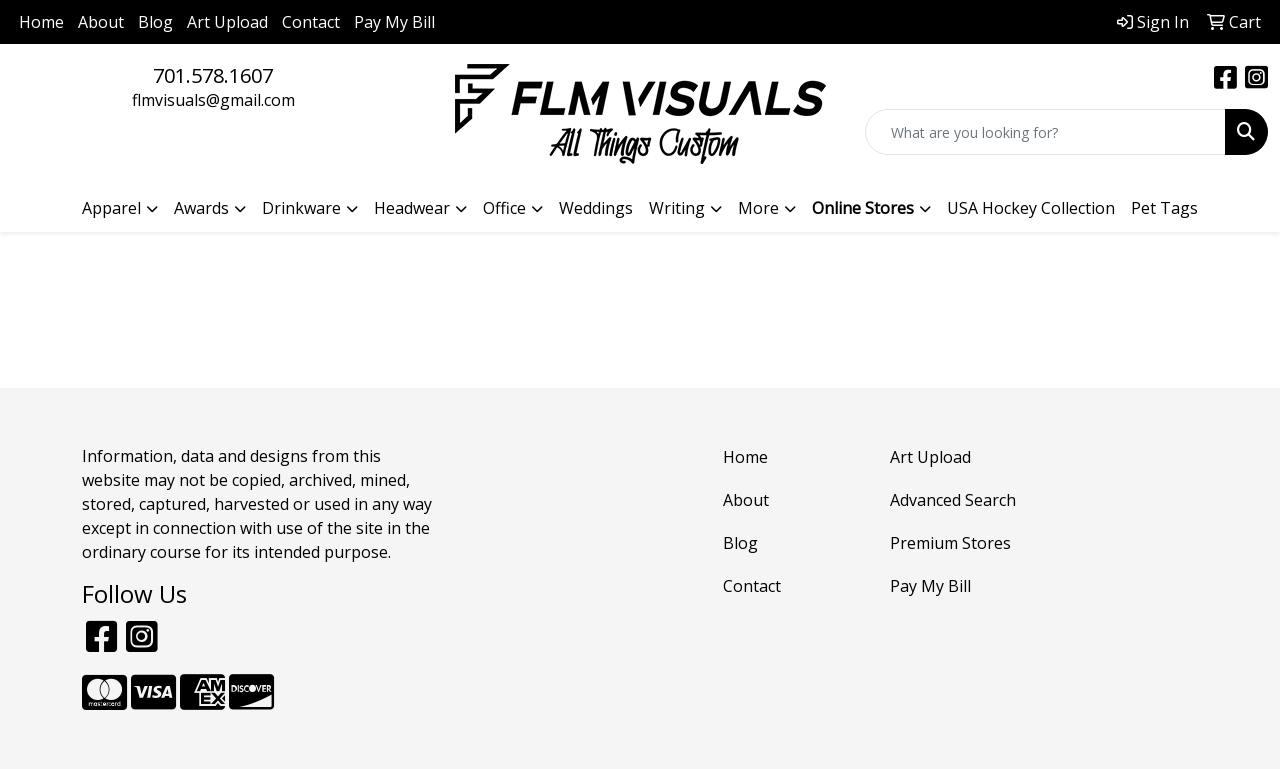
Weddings (596, 208)
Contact (311, 22)
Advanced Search (953, 500)
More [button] (758, 208)
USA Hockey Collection (1031, 208)
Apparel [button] (111, 208)
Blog (155, 22)
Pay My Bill (394, 22)
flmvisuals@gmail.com (213, 100)
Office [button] (504, 208)
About (101, 22)
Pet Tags (1164, 208)
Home (41, 22)
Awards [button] (201, 208)
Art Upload (227, 22)
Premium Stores (950, 543)
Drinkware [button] (301, 208)
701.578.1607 (213, 75)
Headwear (412, 208)
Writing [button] (677, 208)
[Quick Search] (1045, 132)
